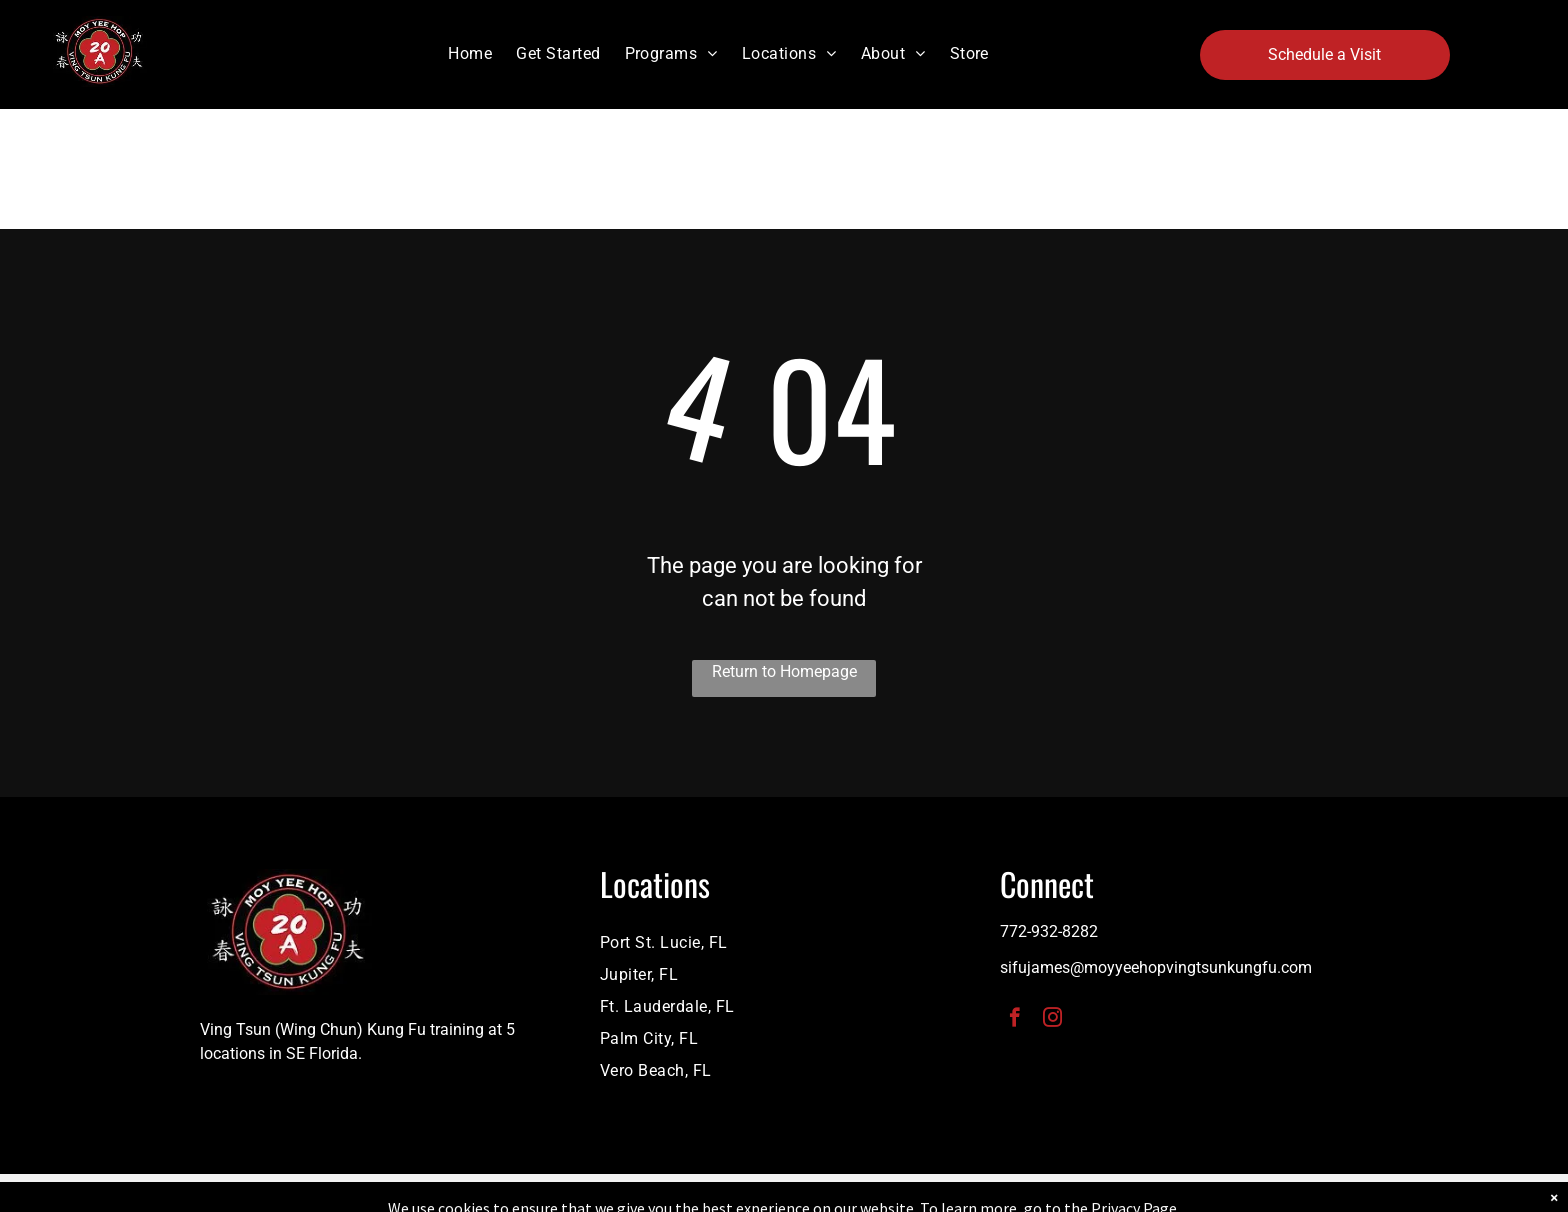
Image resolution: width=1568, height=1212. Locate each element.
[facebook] (1014, 1020)
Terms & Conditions (949, 1193)
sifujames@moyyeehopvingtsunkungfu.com (1156, 967)
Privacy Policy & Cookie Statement (659, 1193)
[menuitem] (470, 53)
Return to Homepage (784, 671)
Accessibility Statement (824, 1193)
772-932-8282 (1049, 931)
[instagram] (1052, 1020)
